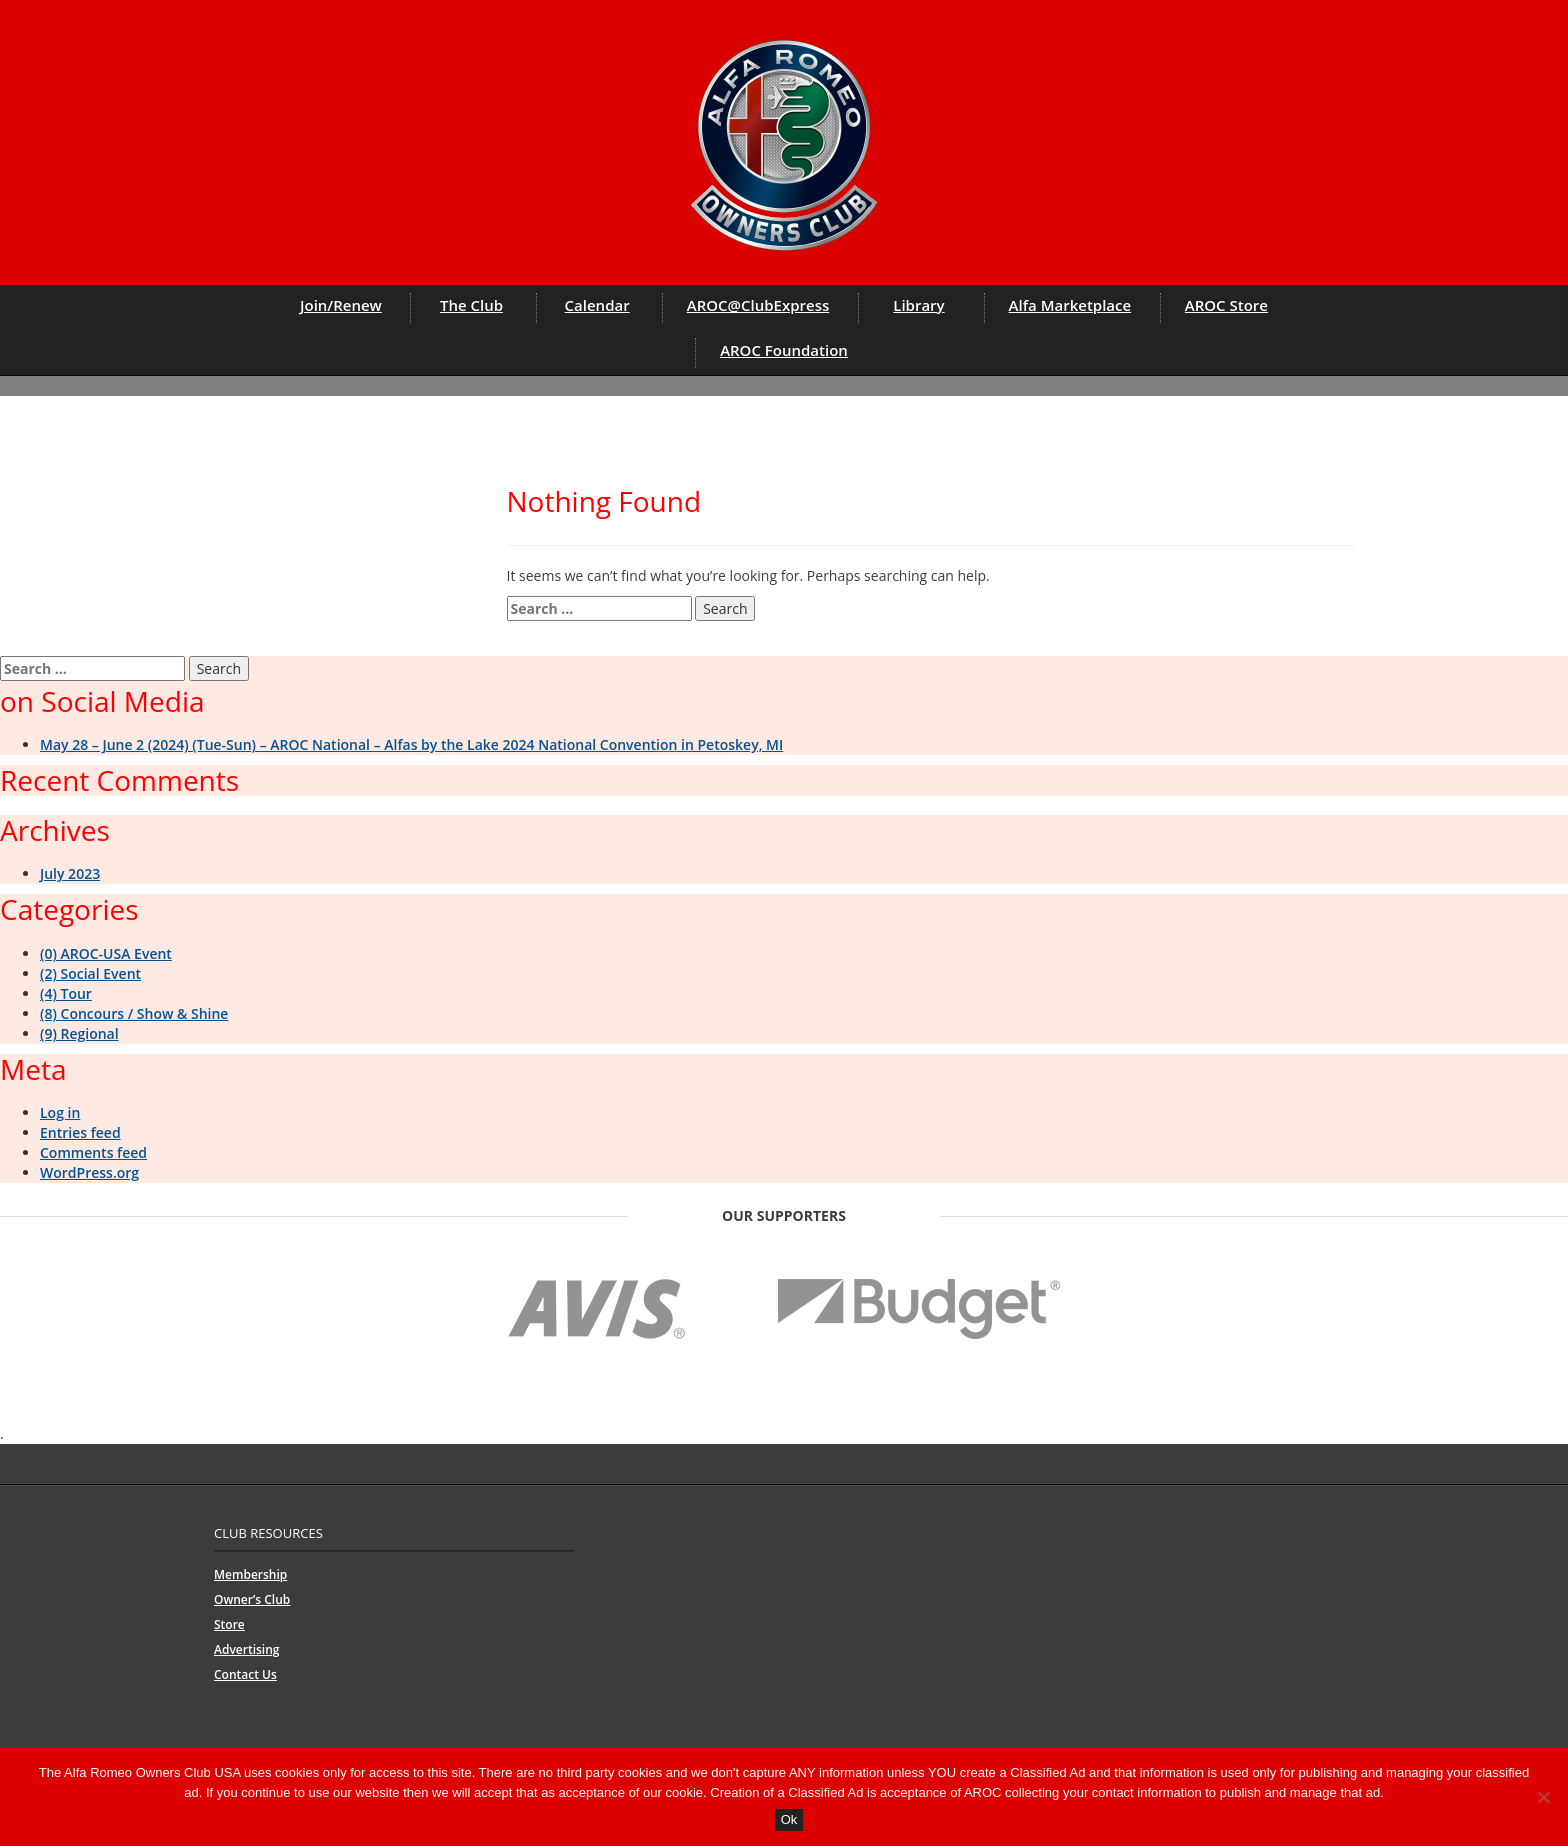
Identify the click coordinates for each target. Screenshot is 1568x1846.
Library (918, 305)
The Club (471, 305)
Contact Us (245, 1674)
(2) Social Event (90, 973)
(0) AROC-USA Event (106, 953)
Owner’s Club (252, 1599)
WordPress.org (89, 1172)
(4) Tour (66, 993)
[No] (1543, 1797)
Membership (250, 1574)
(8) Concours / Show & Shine (134, 1013)
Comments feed (93, 1152)
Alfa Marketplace (1070, 305)
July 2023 (70, 873)
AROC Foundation (784, 350)
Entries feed (80, 1132)
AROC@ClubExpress (758, 305)
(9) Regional (79, 1033)
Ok (789, 1819)
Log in (60, 1112)
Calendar (597, 305)
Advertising (246, 1649)
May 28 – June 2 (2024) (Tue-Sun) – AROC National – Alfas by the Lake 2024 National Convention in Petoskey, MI (411, 744)
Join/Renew (341, 305)
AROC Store (1226, 305)
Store (229, 1624)
